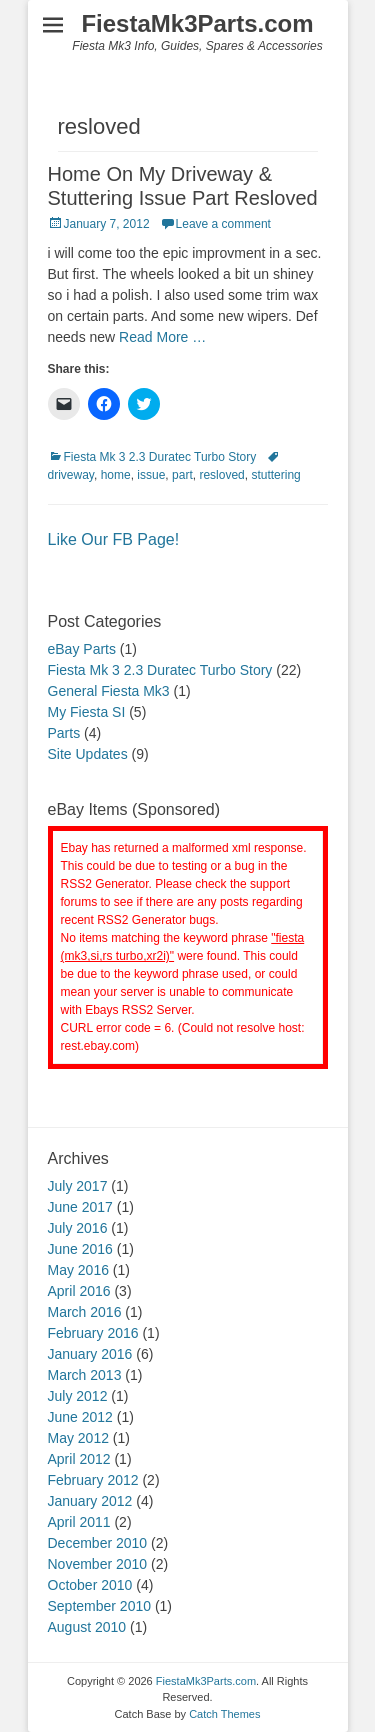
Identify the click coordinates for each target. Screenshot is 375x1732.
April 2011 (79, 1522)
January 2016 (90, 1354)
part (182, 475)
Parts (64, 733)
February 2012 (93, 1480)
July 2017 (78, 1186)
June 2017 (80, 1207)
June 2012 (80, 1417)
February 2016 (93, 1333)
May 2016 (78, 1270)
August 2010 (87, 1627)
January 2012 (90, 1501)
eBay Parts (82, 649)
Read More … (162, 337)
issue (151, 475)
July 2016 (78, 1228)
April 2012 (79, 1459)
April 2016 (79, 1291)
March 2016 (85, 1312)
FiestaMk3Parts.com (197, 23)
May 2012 (78, 1438)
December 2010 (98, 1543)
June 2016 (80, 1249)
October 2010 (90, 1585)
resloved (221, 475)
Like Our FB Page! (114, 539)
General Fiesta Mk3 (109, 691)
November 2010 (98, 1564)
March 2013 (85, 1375)
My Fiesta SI (87, 712)
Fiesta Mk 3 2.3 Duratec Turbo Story (160, 457)
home (116, 475)
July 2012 (78, 1396)
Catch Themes (224, 1714)
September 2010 (100, 1606)
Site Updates (88, 754)
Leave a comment (223, 224)
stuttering (275, 475)
